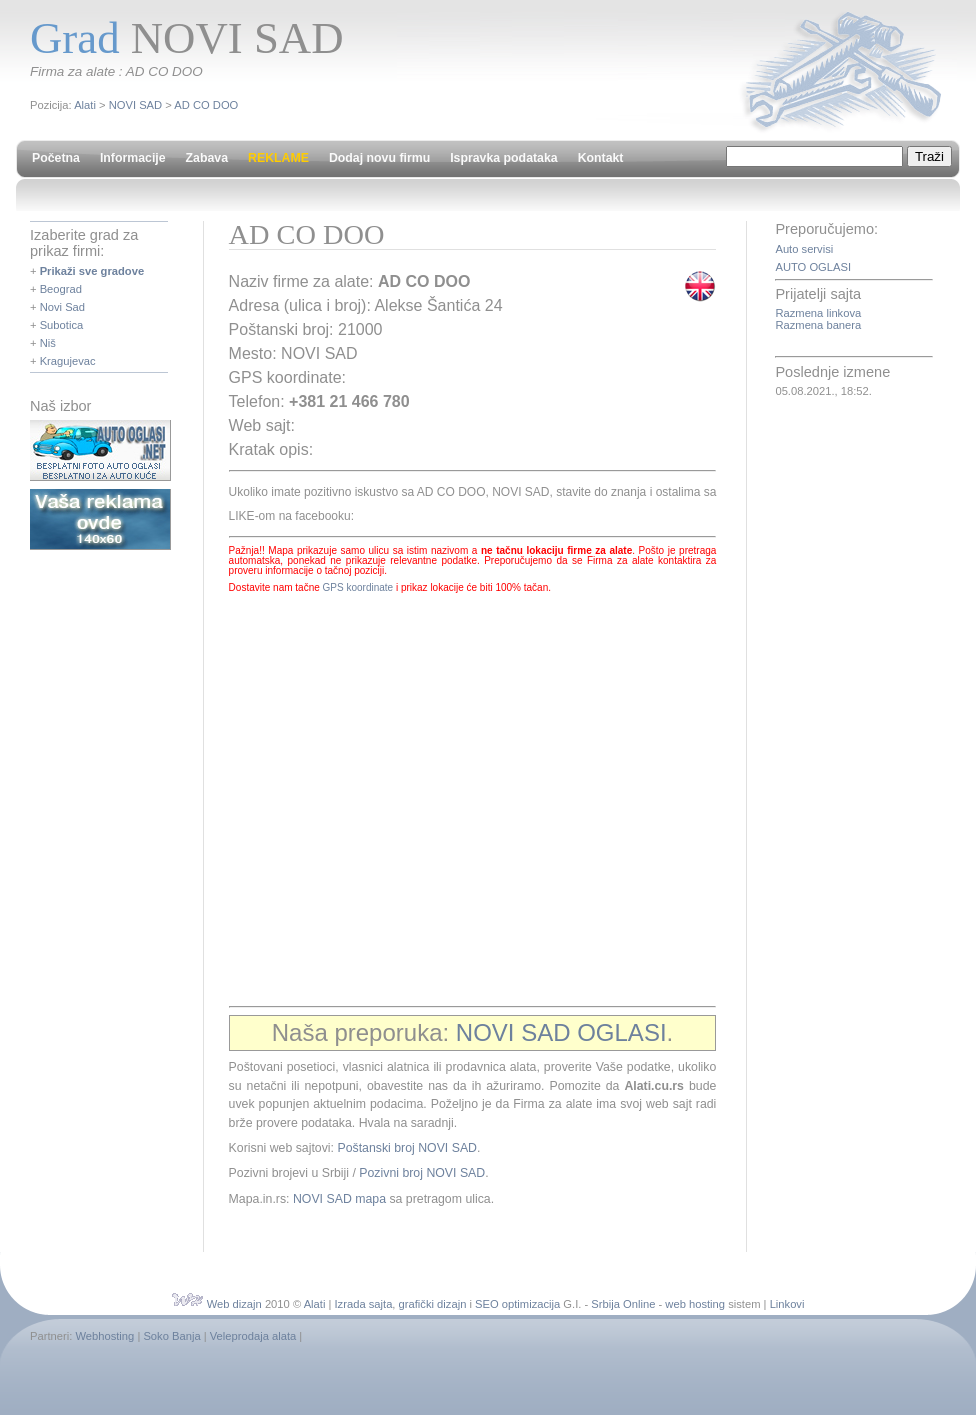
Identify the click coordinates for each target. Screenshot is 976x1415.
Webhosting (104, 1336)
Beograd (61, 289)
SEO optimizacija (517, 1304)
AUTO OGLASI (813, 267)
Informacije (133, 158)
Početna (56, 158)
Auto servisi (804, 249)
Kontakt (601, 158)
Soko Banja (171, 1336)
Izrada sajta (364, 1304)
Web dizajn (234, 1304)
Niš (48, 343)
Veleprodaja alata (253, 1336)
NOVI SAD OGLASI (561, 1032)
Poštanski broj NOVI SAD (407, 1148)
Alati (85, 105)
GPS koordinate (358, 587)
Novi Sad (62, 307)
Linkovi (787, 1304)
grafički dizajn (433, 1304)
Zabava (207, 158)
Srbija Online (623, 1304)
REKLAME (278, 158)
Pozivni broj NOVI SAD (422, 1173)
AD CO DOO (206, 105)
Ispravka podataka (503, 158)
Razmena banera (818, 325)
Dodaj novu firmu (379, 158)
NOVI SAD (135, 105)
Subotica (62, 325)
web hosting (695, 1304)
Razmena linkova (818, 313)
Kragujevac (68, 361)
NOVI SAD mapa (339, 1199)
